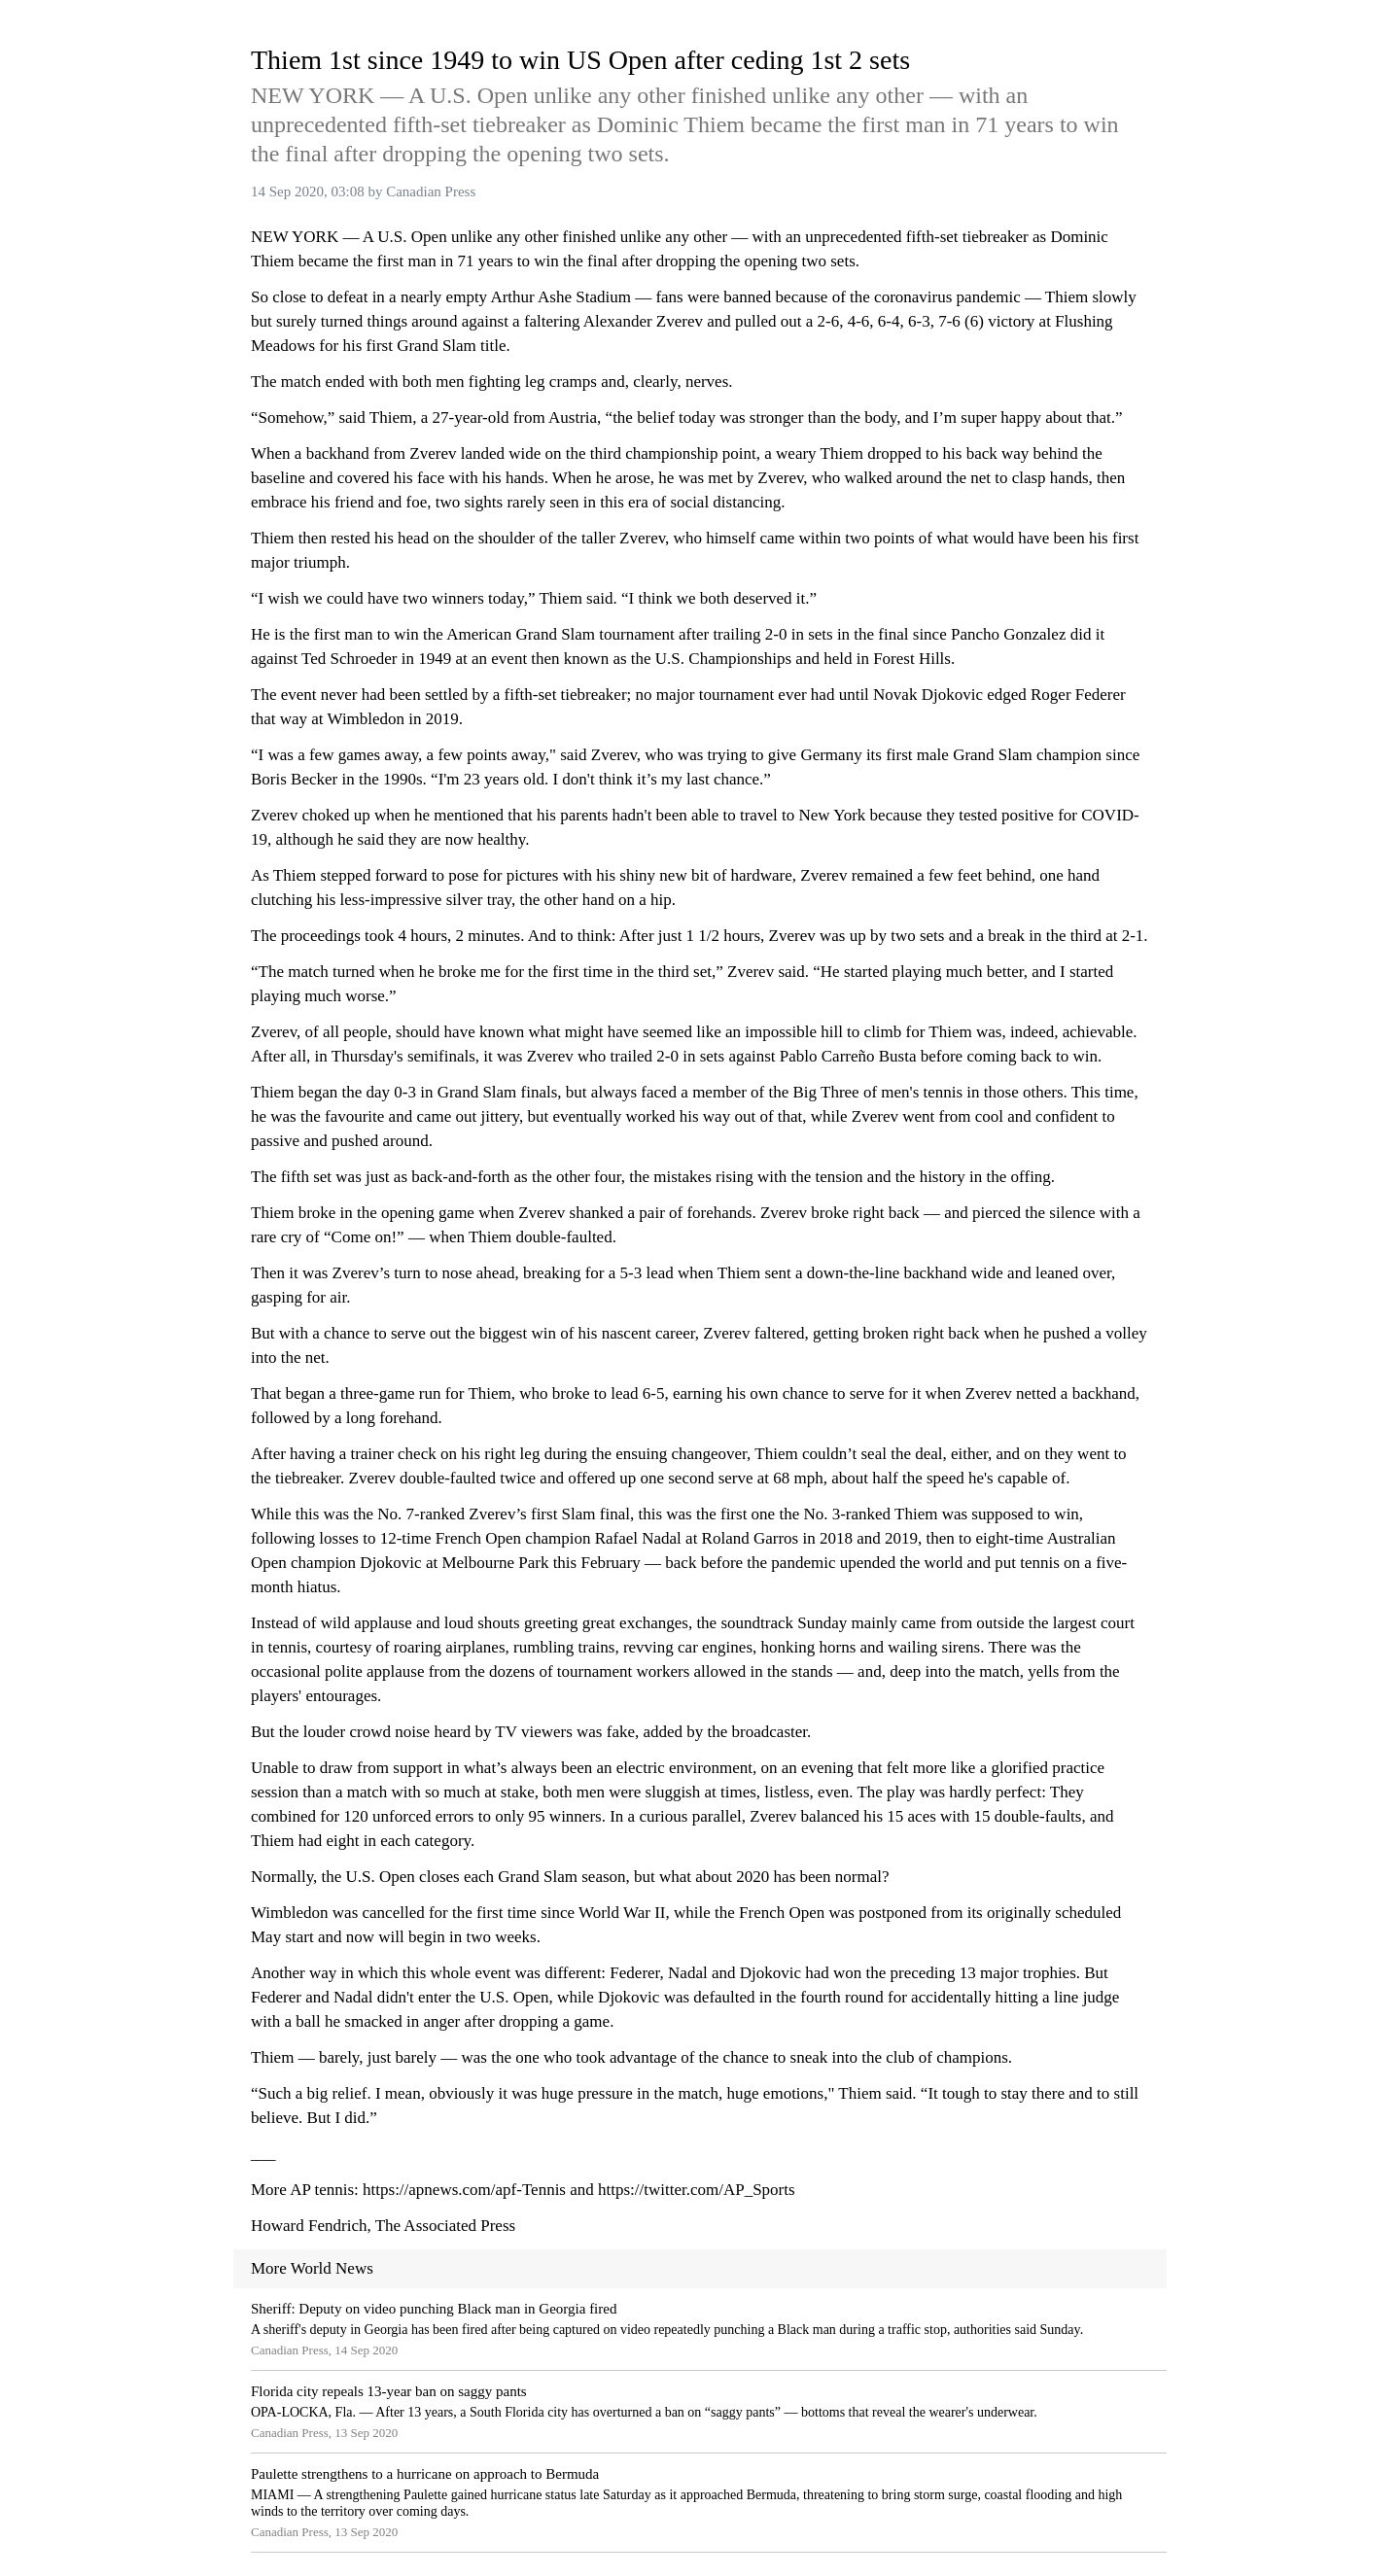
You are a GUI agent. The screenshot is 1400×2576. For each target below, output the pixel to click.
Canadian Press (430, 191)
